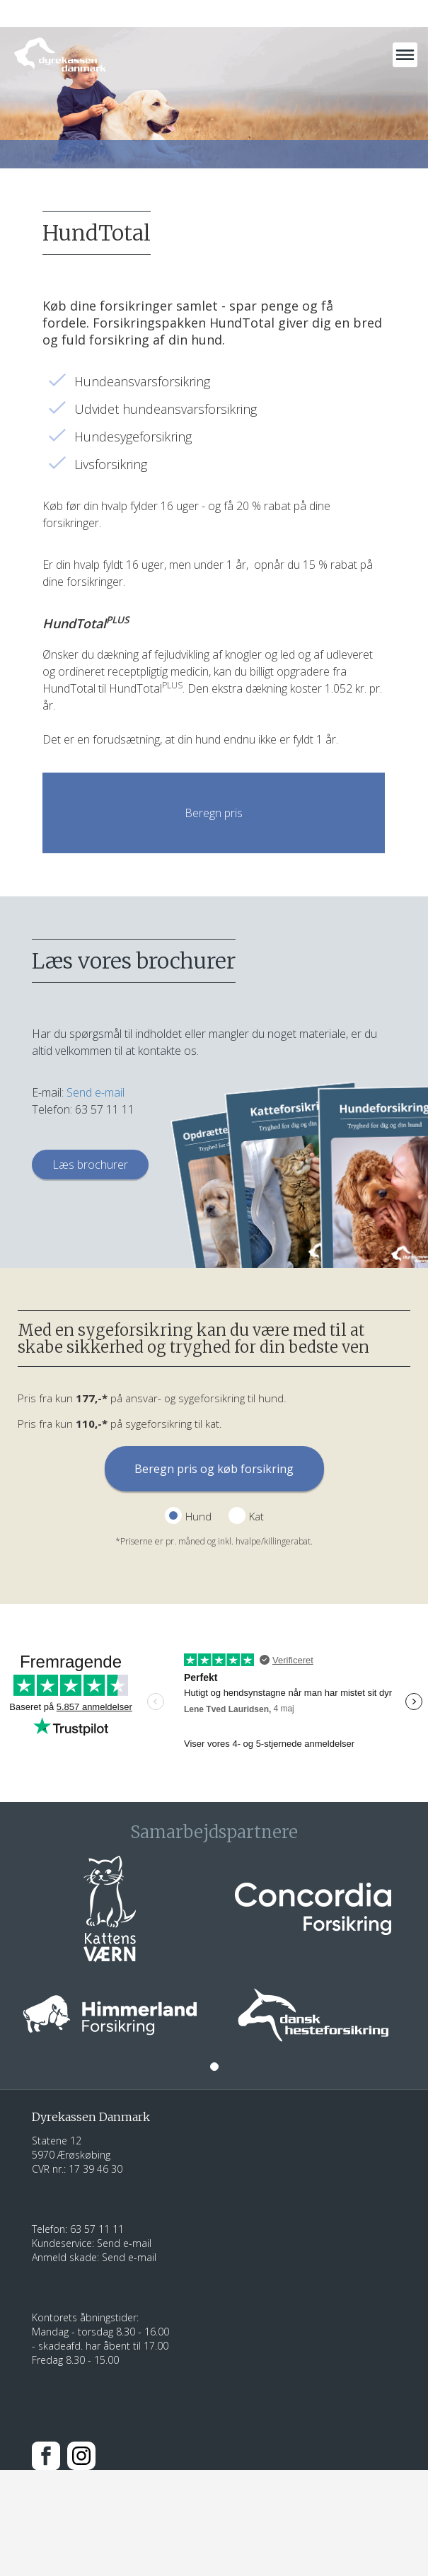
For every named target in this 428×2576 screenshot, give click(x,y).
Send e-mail (95, 1092)
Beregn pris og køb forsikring (214, 1469)
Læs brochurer (90, 1164)
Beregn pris (214, 813)
